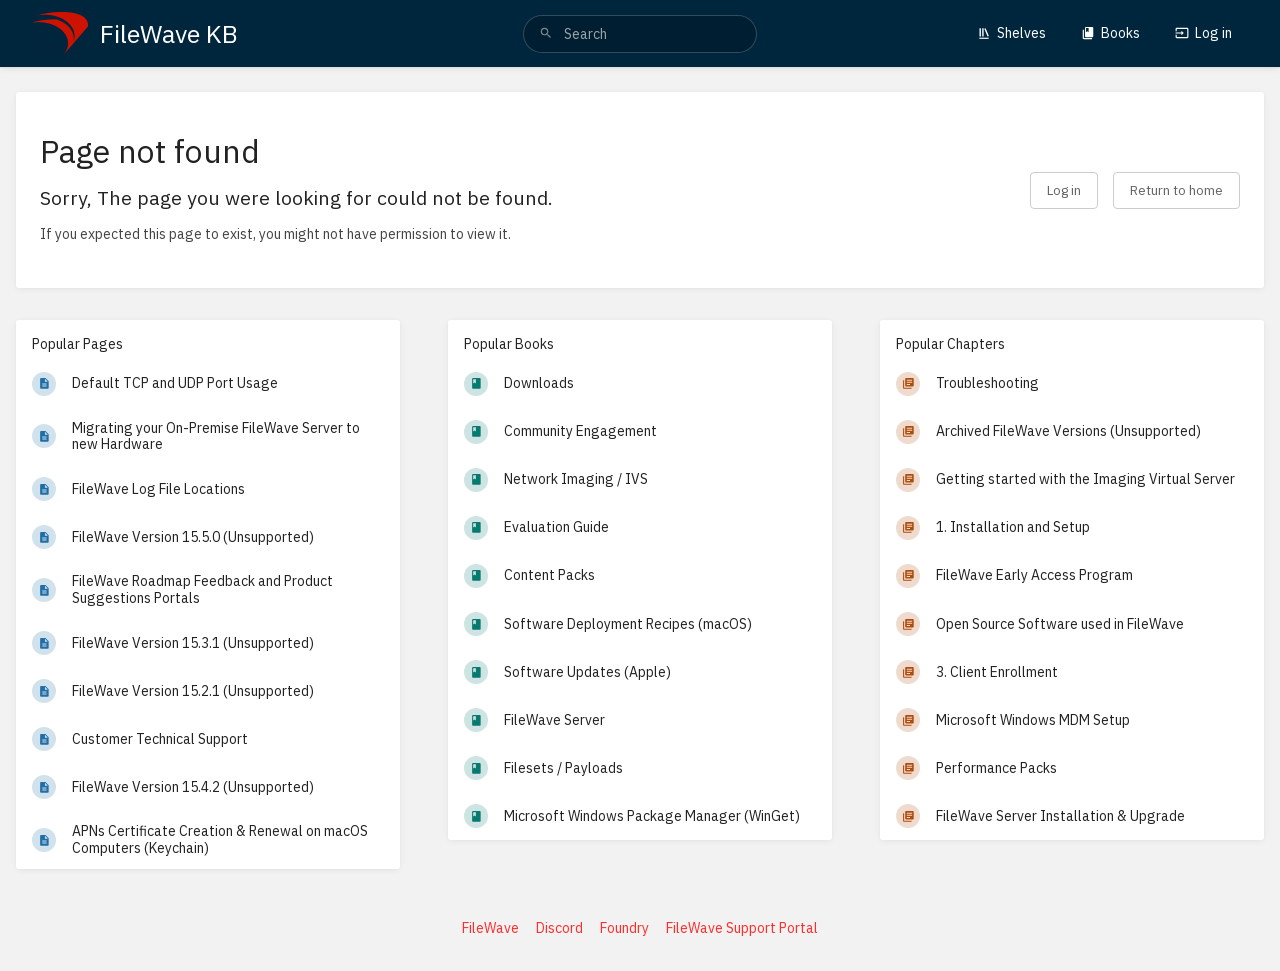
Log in (1203, 33)
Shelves (1011, 33)
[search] (640, 34)
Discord (559, 928)
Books (1110, 33)
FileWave (490, 928)
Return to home (1176, 190)
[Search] (546, 34)
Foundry (624, 928)
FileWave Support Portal (742, 928)
